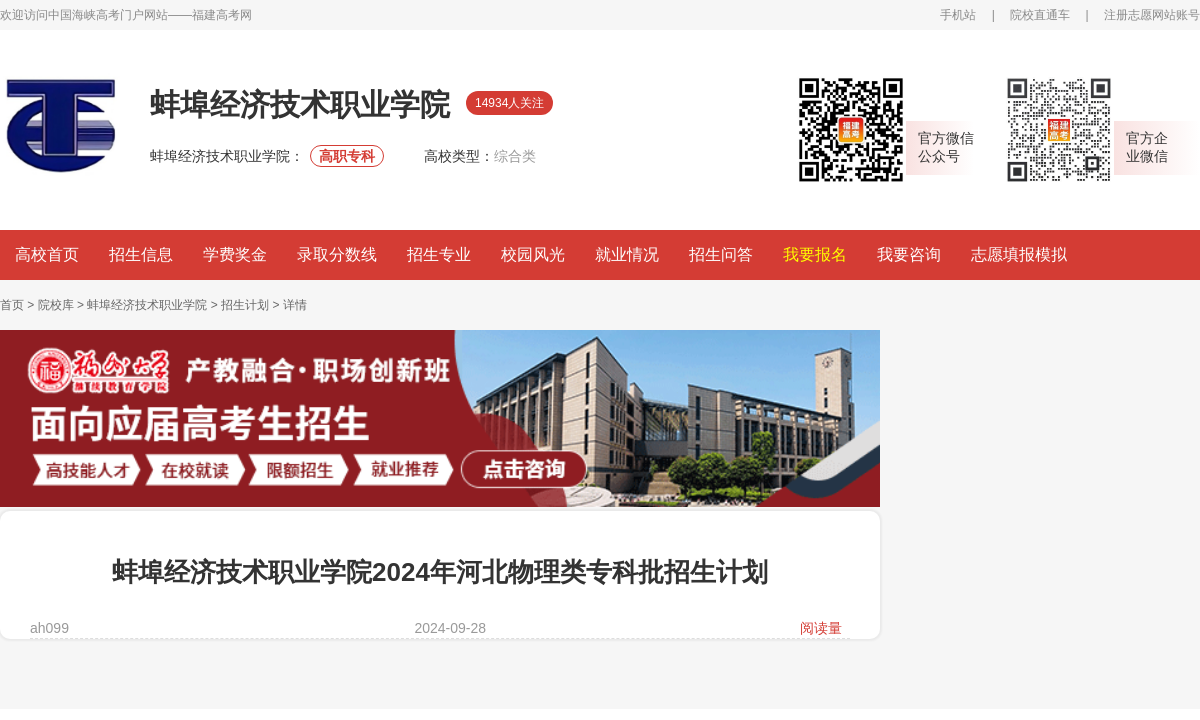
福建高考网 (222, 15)
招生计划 (245, 305)
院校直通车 (1040, 15)
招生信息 (141, 254)
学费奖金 (235, 254)
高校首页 (47, 254)
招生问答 (721, 254)
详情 (295, 305)
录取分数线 (337, 254)
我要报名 (815, 254)
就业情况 (627, 254)
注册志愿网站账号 (1152, 15)
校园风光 (533, 254)
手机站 (958, 15)
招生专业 (439, 254)
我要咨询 (909, 254)
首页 (12, 305)
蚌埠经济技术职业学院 (147, 305)
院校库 (56, 305)
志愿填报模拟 (1019, 254)
